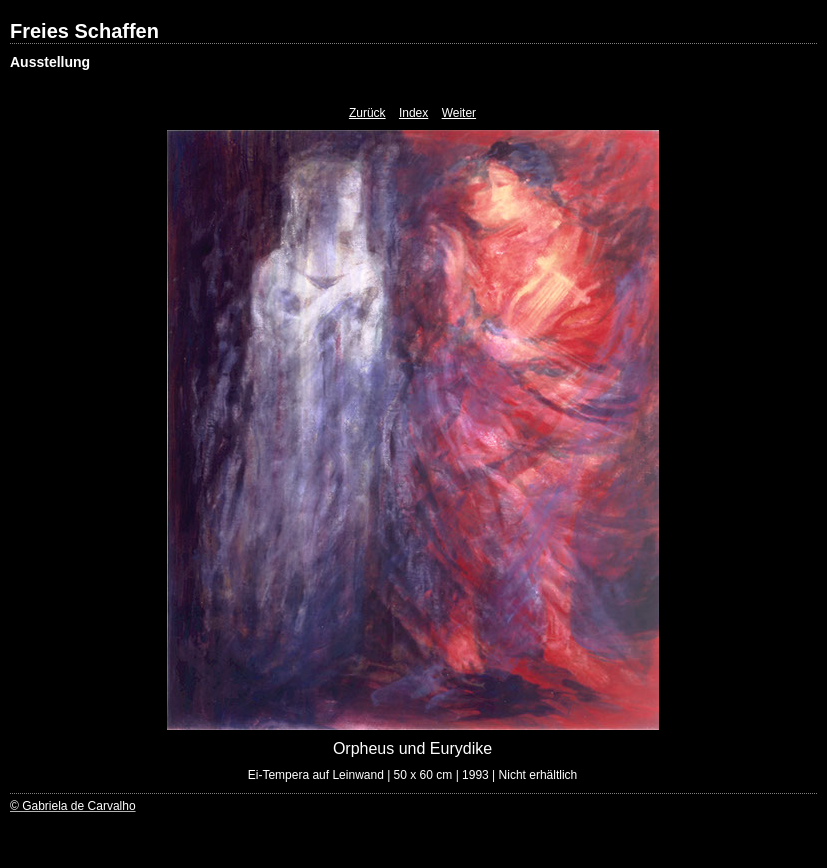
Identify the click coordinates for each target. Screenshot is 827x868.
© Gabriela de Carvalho (73, 806)
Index (413, 113)
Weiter (459, 113)
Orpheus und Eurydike (412, 748)
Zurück (367, 113)
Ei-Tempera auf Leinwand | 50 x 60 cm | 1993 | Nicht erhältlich (413, 775)
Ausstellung (50, 62)
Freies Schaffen (84, 31)
